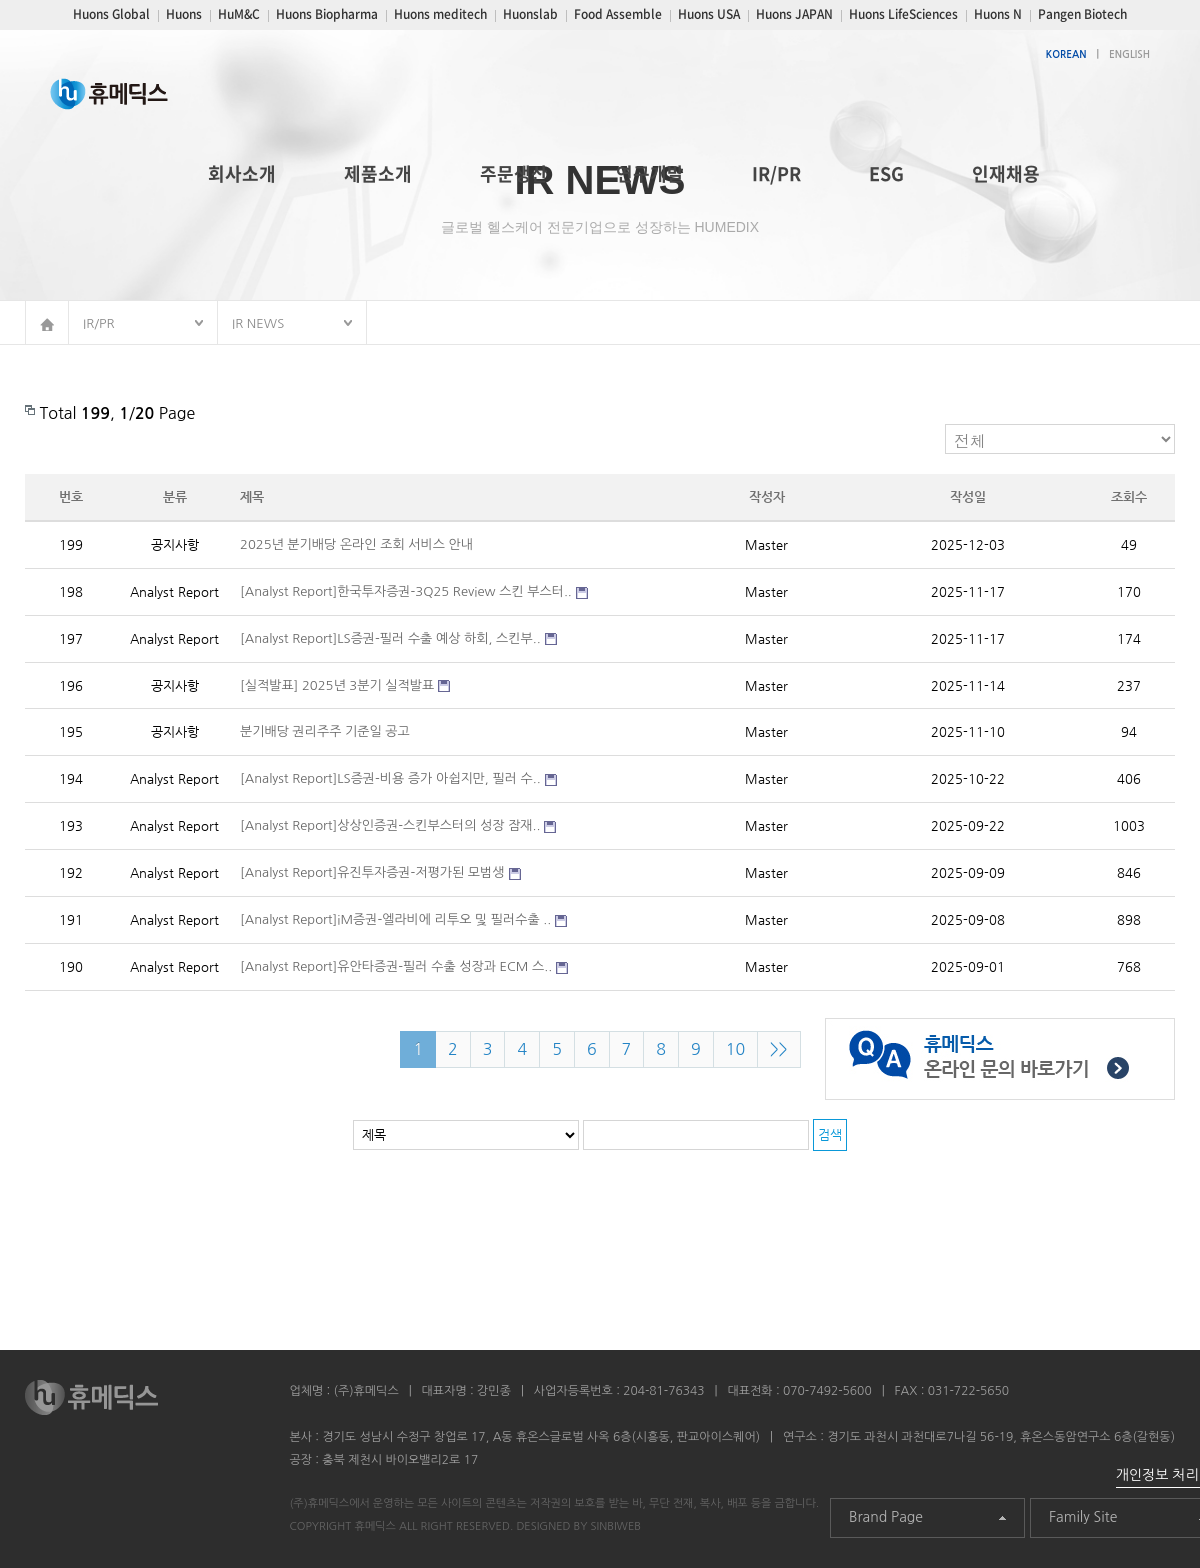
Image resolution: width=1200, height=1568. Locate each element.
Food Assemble (618, 14)
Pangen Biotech (1082, 14)
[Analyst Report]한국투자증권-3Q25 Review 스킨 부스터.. (406, 591)
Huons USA (709, 14)
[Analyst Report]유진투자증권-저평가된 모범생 (372, 872)
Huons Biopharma (327, 14)
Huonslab (530, 14)
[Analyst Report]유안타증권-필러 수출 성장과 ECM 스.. (396, 966)
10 (735, 1049)
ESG (886, 173)
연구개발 (650, 173)
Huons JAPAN (794, 14)
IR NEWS (258, 323)
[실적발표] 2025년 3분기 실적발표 (337, 685)
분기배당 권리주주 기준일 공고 (325, 731)
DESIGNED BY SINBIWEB (578, 1526)
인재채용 (1006, 173)
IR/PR (776, 173)
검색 (830, 1134)
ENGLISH (1129, 54)
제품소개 (378, 173)
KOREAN (1066, 54)
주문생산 (514, 173)
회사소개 (242, 173)
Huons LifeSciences (903, 14)
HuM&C (239, 14)
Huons (184, 14)
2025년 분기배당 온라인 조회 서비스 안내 (356, 544)
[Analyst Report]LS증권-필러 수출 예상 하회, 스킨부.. (390, 638)
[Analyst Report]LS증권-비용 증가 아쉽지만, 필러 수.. (390, 778)
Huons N (998, 14)
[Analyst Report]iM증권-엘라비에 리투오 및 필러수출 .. (395, 919)
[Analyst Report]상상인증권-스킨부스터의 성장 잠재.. (390, 825)
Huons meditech (440, 14)
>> (779, 1049)
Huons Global (111, 14)
